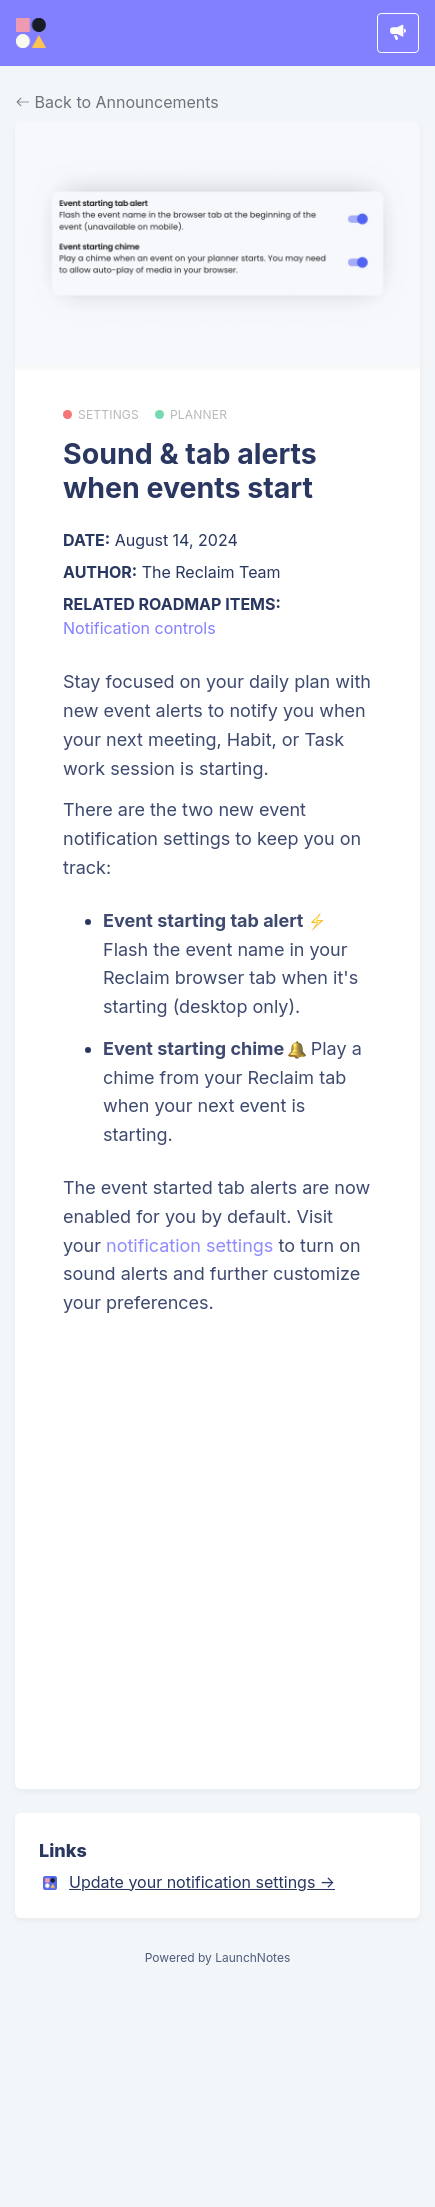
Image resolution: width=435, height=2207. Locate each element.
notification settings (189, 1245)
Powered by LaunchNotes (217, 1957)
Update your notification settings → (202, 1882)
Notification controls (139, 628)
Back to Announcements (117, 102)
